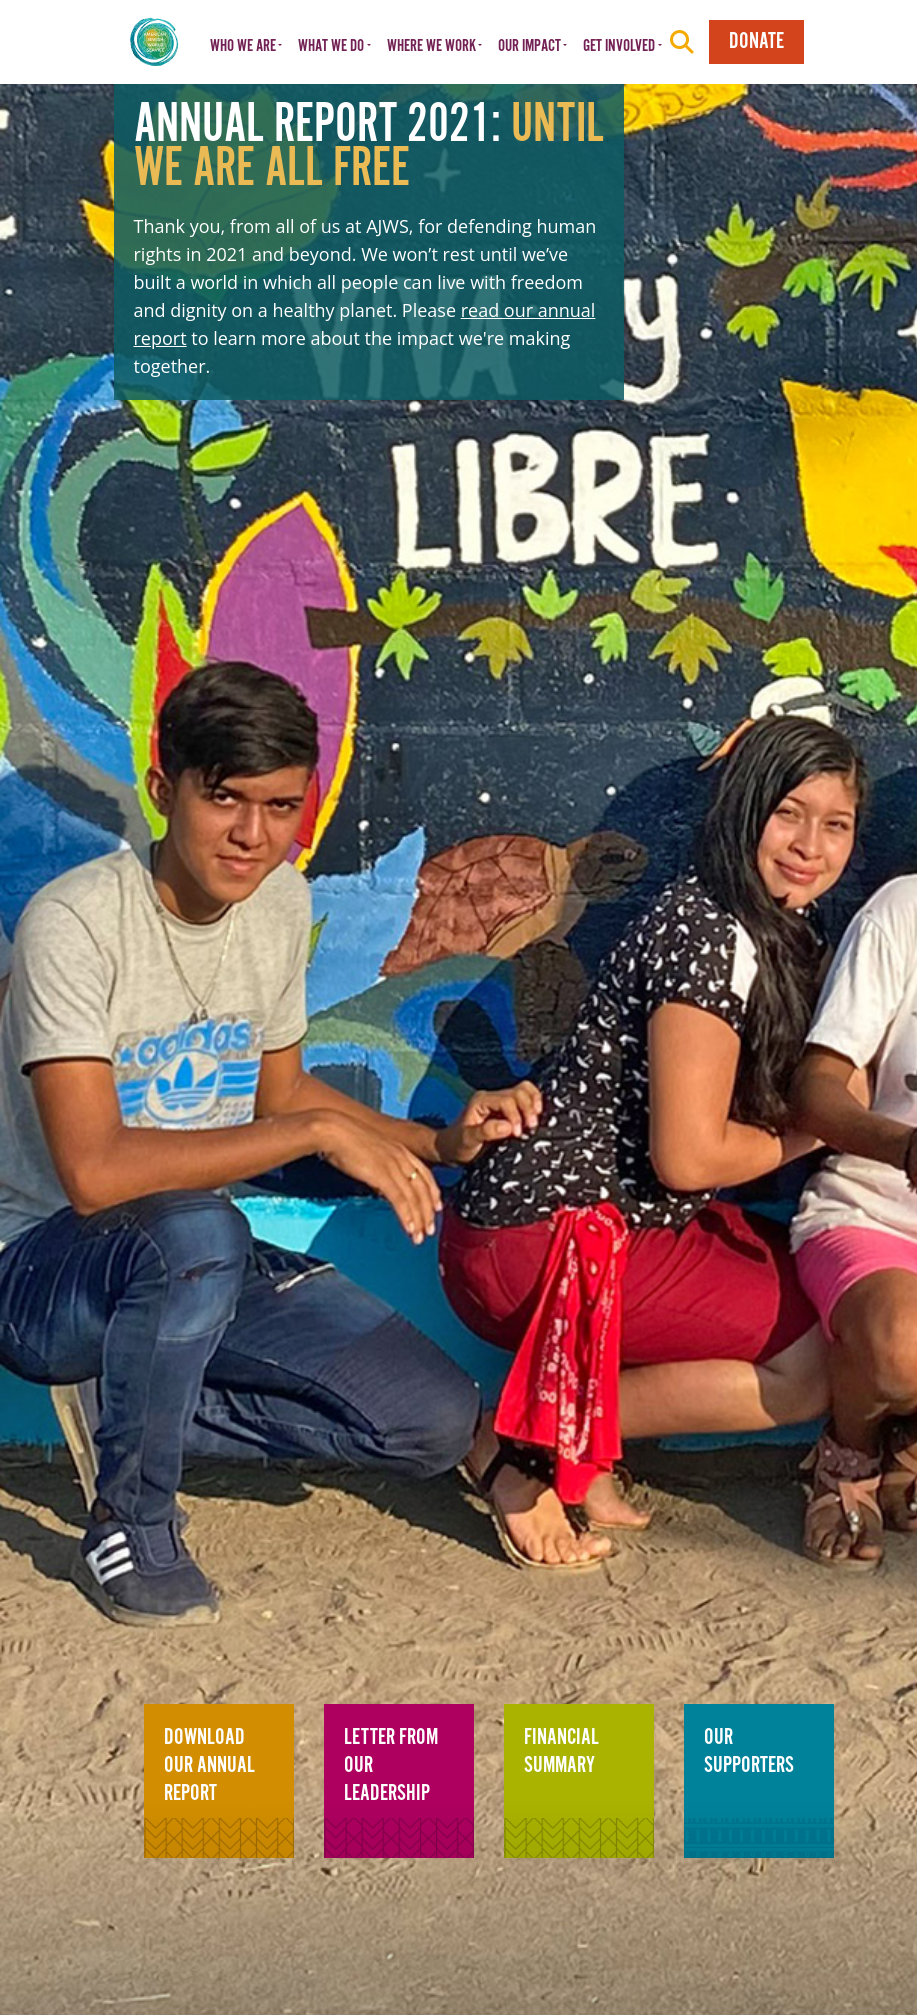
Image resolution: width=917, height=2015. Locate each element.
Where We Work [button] (431, 46)
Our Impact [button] (529, 46)
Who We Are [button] (243, 46)
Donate (756, 41)
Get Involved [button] (619, 46)
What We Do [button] (331, 46)
